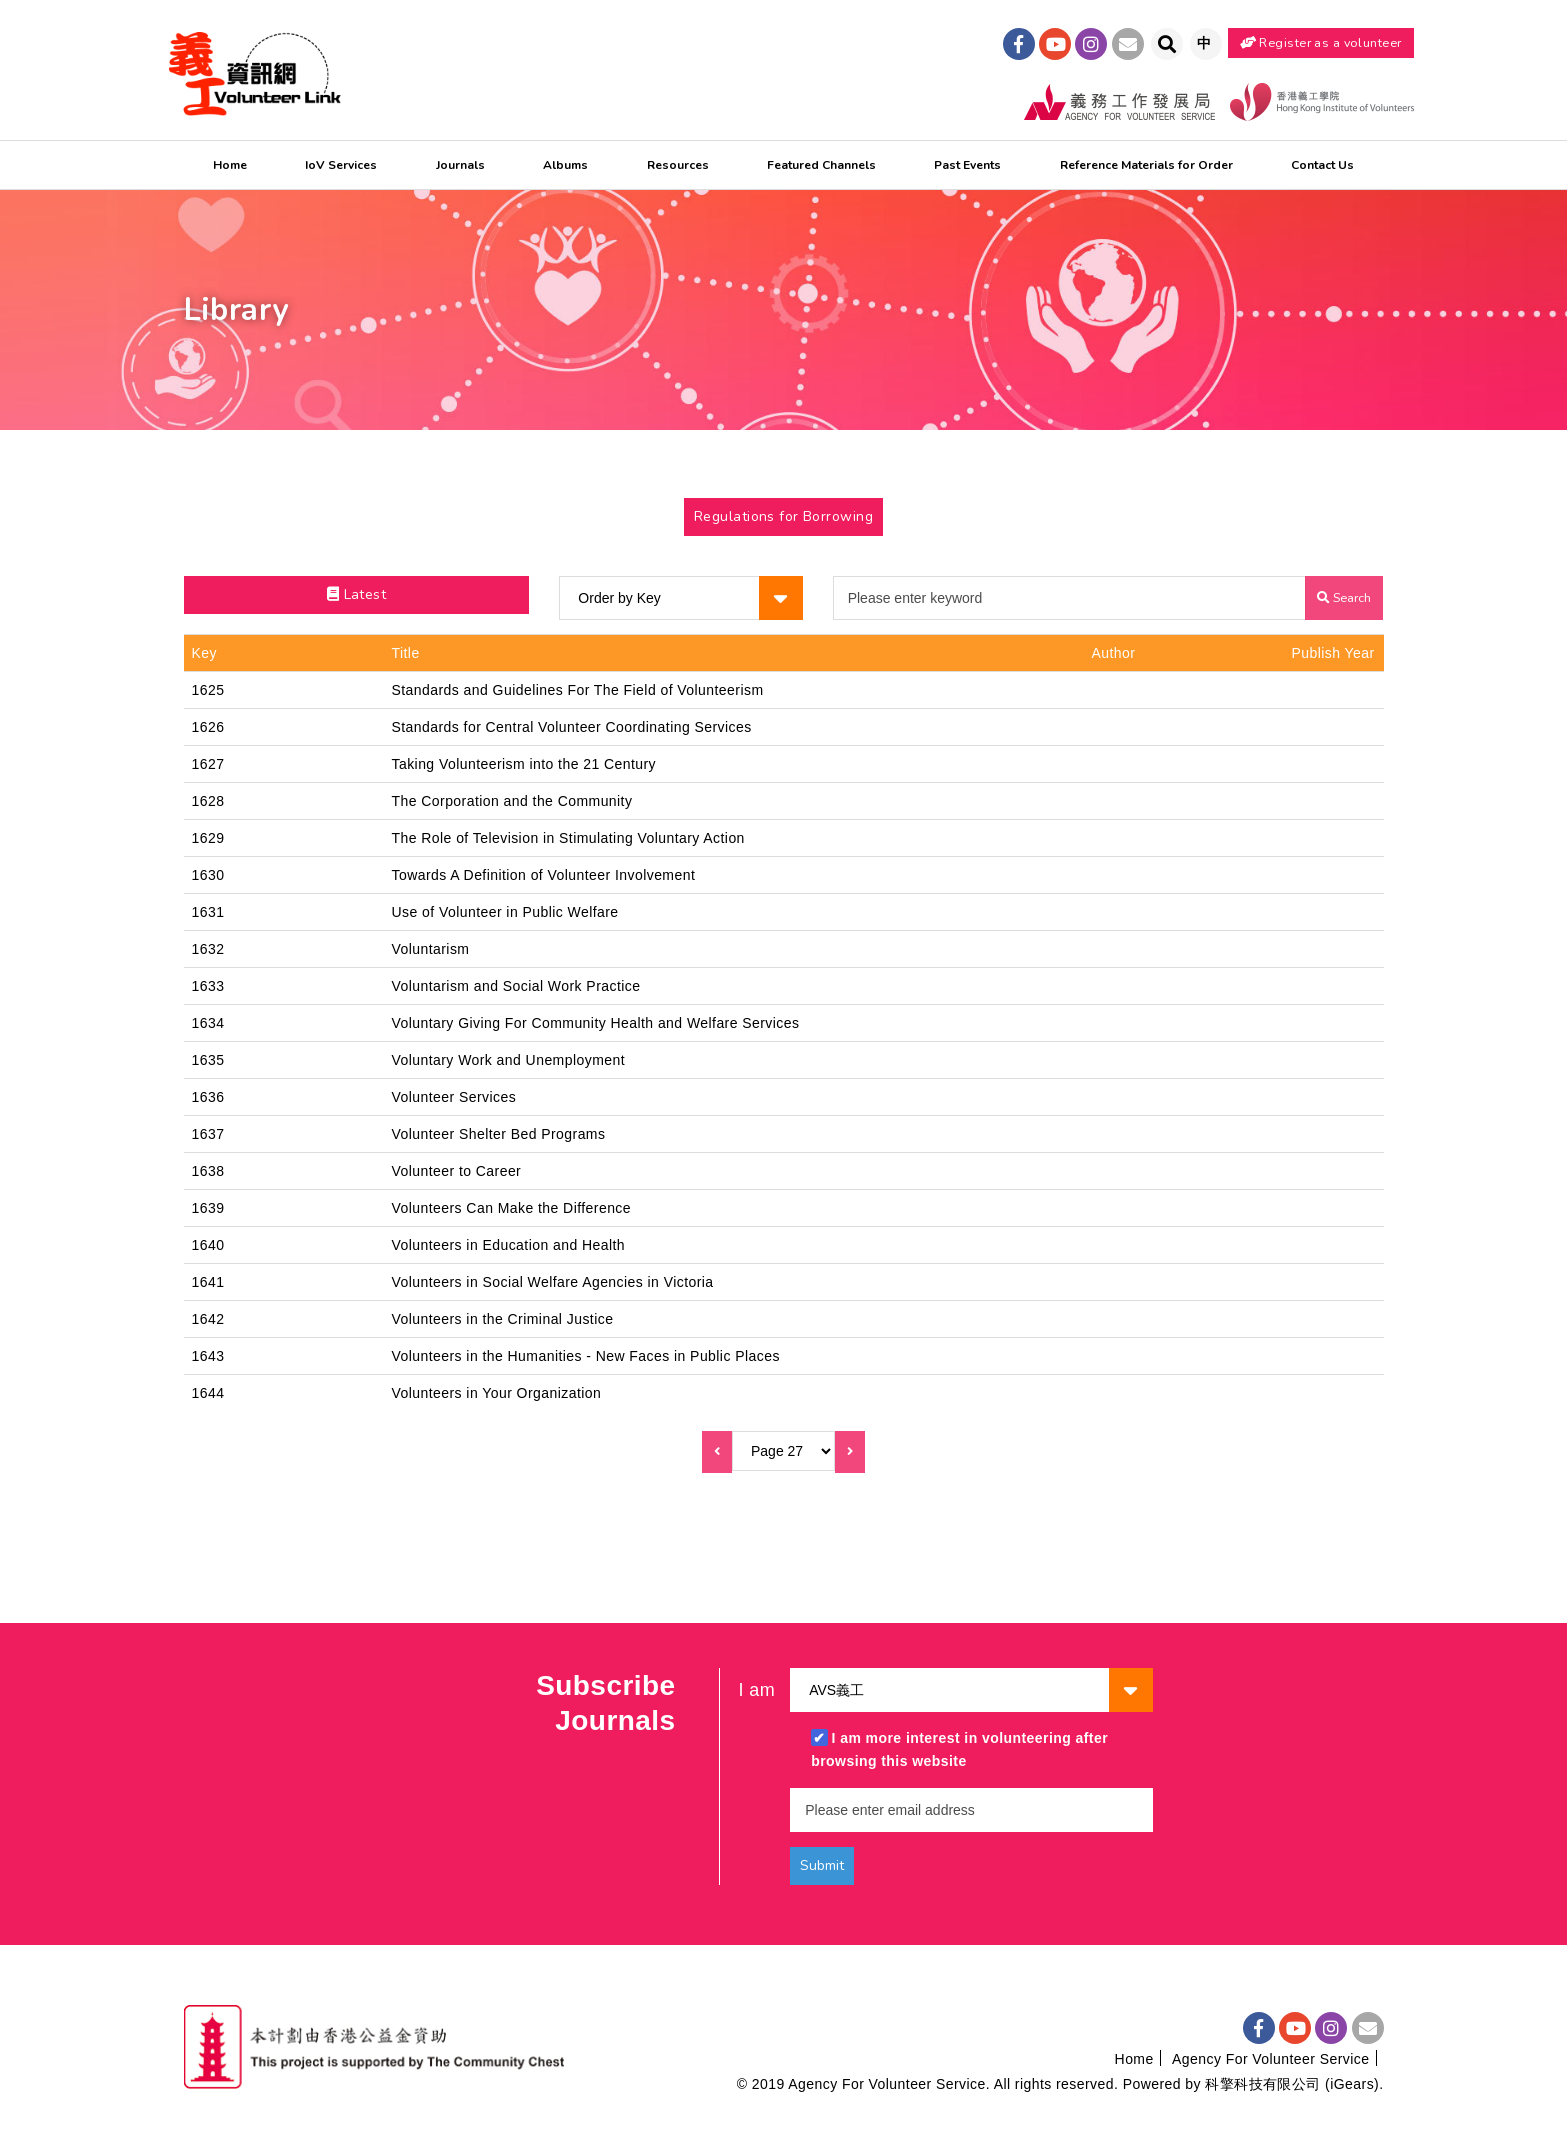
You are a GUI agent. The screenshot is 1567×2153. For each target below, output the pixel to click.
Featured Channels (821, 165)
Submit (822, 1865)
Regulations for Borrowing (783, 516)
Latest (357, 594)
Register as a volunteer (1321, 42)
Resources (678, 165)
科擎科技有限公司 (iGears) (1292, 2084)
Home (230, 165)
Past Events (967, 165)
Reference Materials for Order (1146, 165)
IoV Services (341, 165)
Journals (460, 165)
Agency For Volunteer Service (1270, 2059)
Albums (565, 165)
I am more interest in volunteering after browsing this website (959, 1749)
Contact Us (1322, 165)
